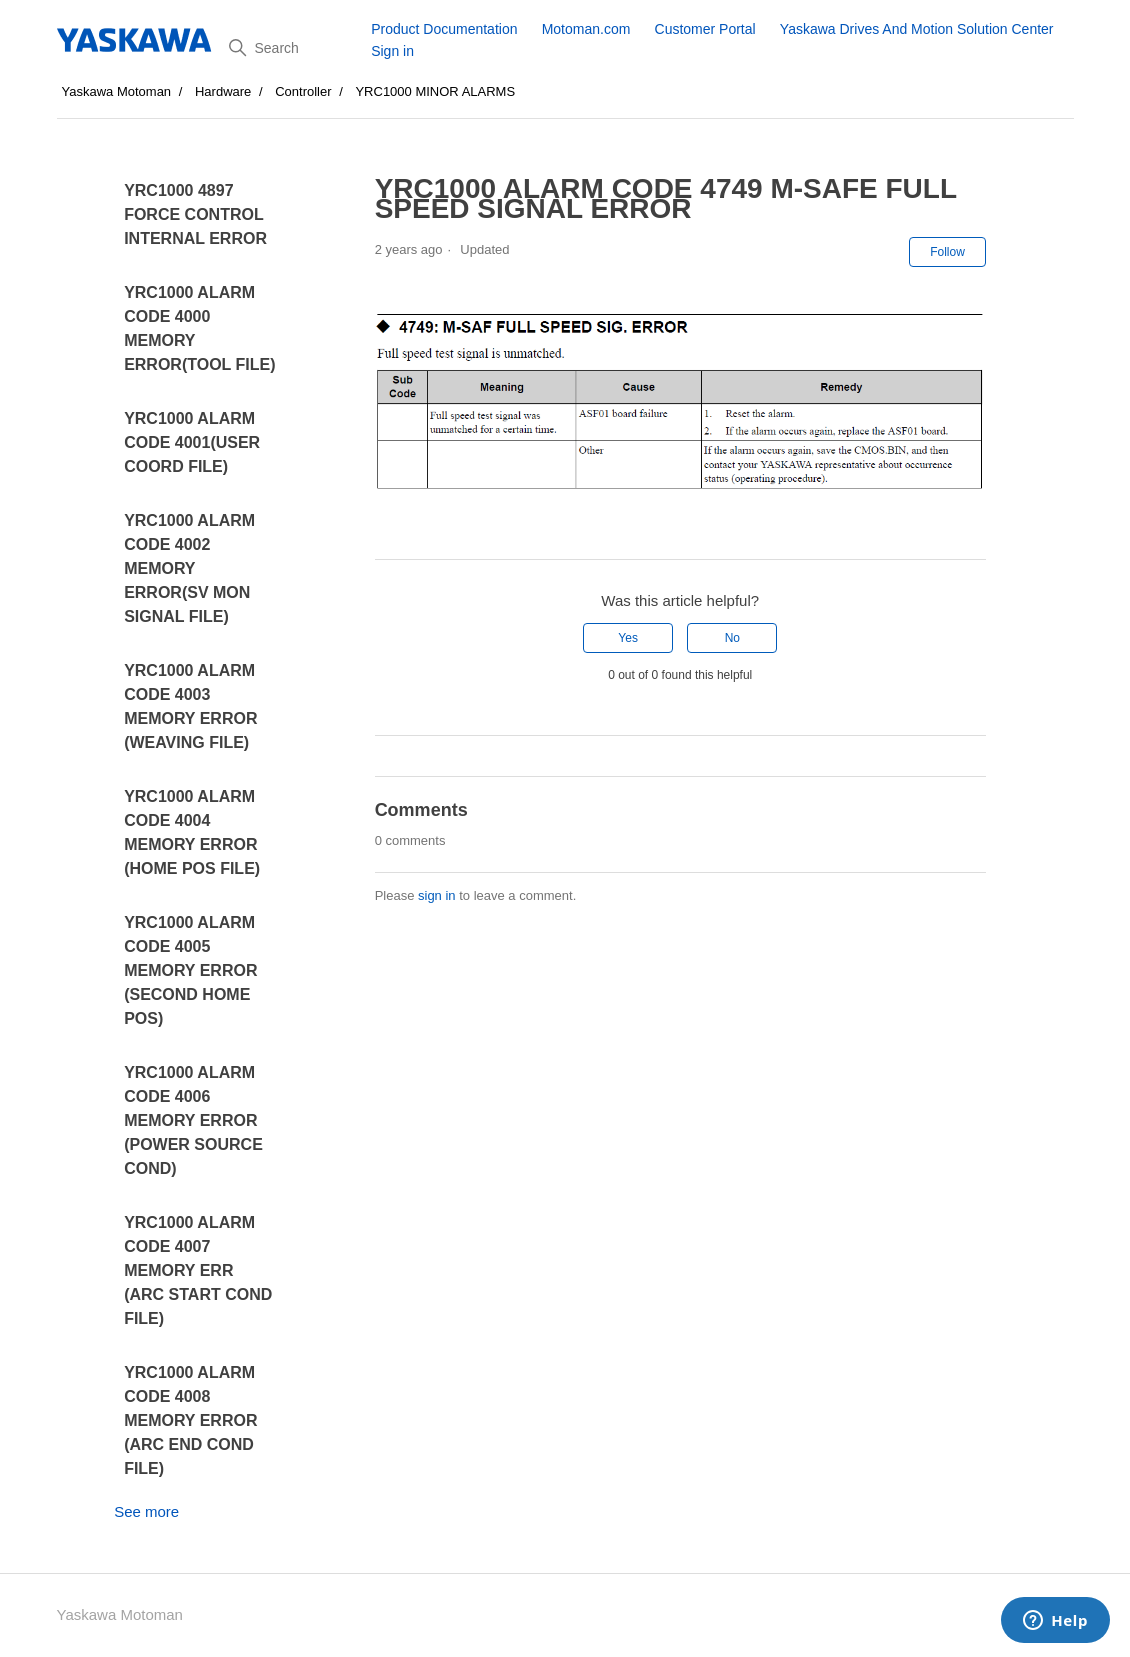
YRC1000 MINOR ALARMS (435, 91)
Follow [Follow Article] (947, 252)
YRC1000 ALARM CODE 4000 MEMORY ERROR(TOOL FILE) (199, 328)
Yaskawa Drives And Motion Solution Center (917, 29)
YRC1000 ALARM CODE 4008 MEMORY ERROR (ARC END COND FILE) (190, 1420)
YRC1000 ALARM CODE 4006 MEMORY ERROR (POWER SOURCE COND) (193, 1120)
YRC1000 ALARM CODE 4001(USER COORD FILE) (192, 442)
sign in (437, 895)
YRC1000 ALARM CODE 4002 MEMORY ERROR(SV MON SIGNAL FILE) (189, 568)
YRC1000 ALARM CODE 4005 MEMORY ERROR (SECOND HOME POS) (190, 970)
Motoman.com (586, 29)
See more (146, 1511)
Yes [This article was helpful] (628, 638)
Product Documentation (444, 29)
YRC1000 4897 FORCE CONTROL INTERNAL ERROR (195, 214)
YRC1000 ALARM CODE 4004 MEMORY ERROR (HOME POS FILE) (192, 832)
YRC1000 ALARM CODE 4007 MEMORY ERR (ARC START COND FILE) (198, 1270)
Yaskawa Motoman (117, 91)
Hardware (223, 91)
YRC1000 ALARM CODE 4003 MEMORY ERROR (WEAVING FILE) (190, 706)
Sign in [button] (392, 51)
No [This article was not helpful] (732, 638)
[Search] (293, 48)
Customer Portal (705, 29)
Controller (303, 91)
